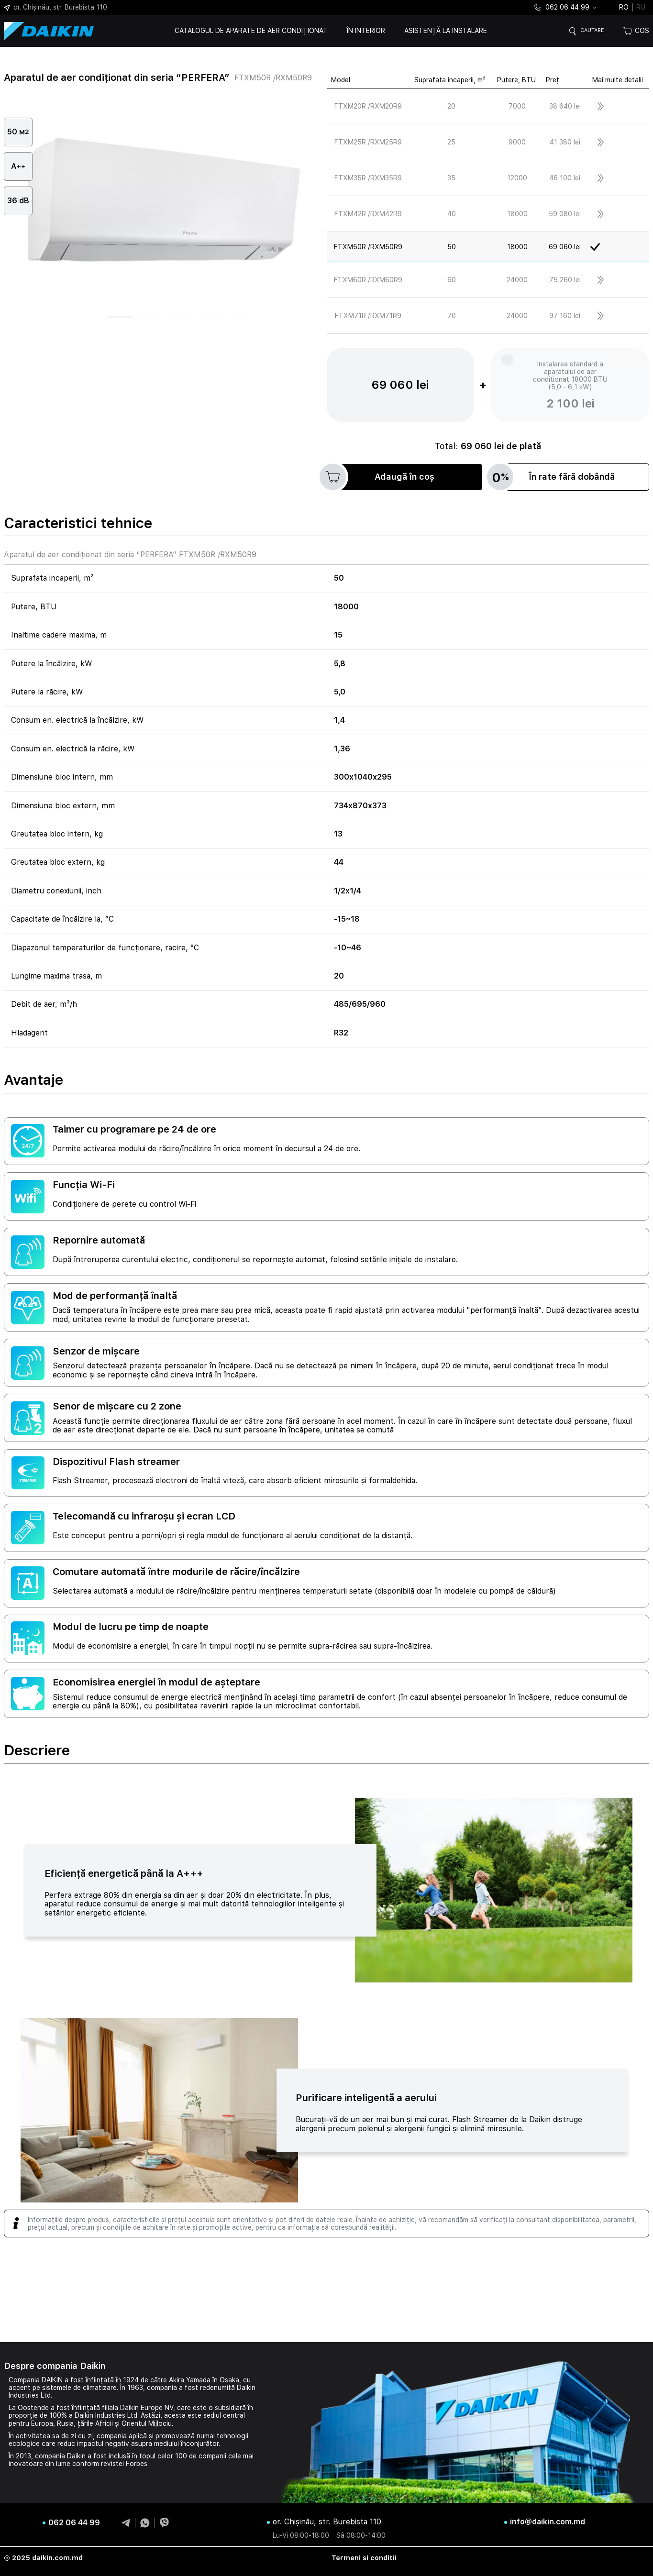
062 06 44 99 (561, 7)
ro (624, 7)
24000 (517, 280)
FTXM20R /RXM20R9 (368, 106)
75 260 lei (565, 280)
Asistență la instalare (442, 30)
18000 (517, 214)
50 (451, 247)
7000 (517, 106)
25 (451, 142)
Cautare (589, 30)
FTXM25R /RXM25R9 (368, 142)
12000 (517, 178)
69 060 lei (565, 247)
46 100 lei (564, 178)
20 (451, 106)
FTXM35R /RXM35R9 (368, 178)
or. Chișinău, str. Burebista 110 (55, 7)
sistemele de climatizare (79, 2387)
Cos (636, 31)
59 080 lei (565, 214)
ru (640, 7)
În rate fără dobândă (554, 477)
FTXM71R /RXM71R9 (368, 315)
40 (451, 214)
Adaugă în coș (380, 477)
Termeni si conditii (364, 2558)
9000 (517, 142)
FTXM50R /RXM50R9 (368, 247)
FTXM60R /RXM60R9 (368, 280)
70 (451, 315)
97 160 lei (564, 315)
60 (451, 280)
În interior (362, 30)
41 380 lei (565, 142)
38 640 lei (565, 106)
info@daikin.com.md (547, 2522)
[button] (120, 317)
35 (451, 178)
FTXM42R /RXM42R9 (368, 214)
